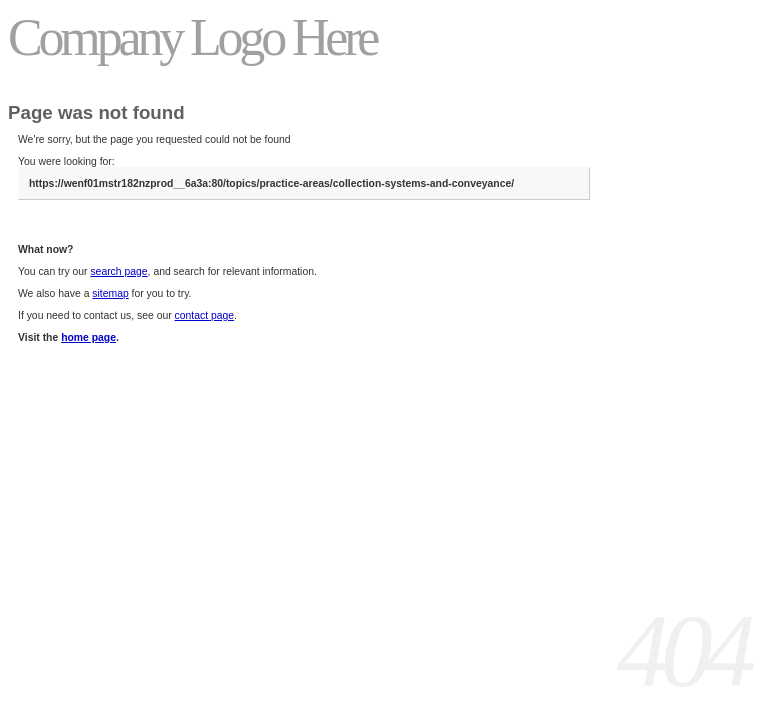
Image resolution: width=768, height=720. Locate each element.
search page (118, 271)
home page (88, 337)
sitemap (110, 293)
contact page (205, 315)
